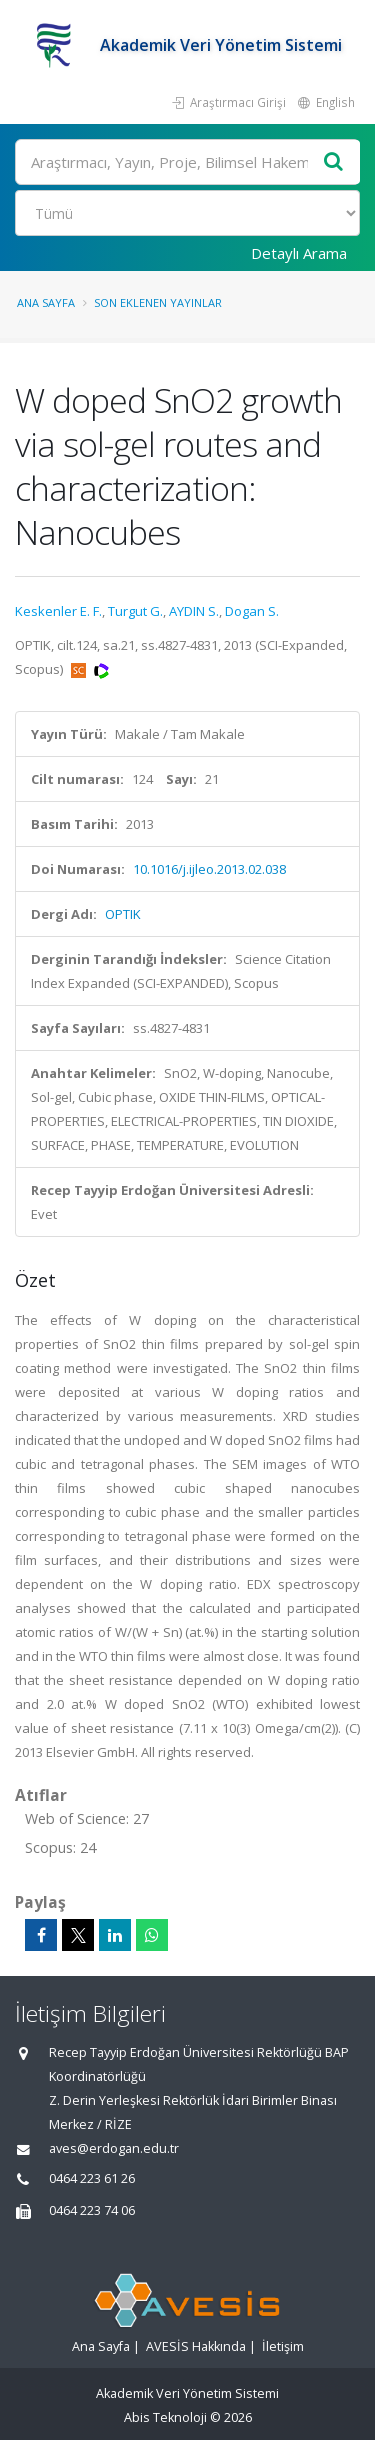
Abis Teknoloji (165, 2417)
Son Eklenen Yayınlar (158, 302)
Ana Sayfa (46, 302)
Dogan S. (252, 611)
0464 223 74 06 (92, 2210)
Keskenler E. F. (58, 611)
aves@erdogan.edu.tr (114, 2148)
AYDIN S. (194, 611)
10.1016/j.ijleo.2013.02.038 (209, 869)
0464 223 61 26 (92, 2178)
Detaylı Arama (299, 253)
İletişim (283, 2346)
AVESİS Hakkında (196, 2346)
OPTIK (123, 914)
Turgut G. (135, 611)
